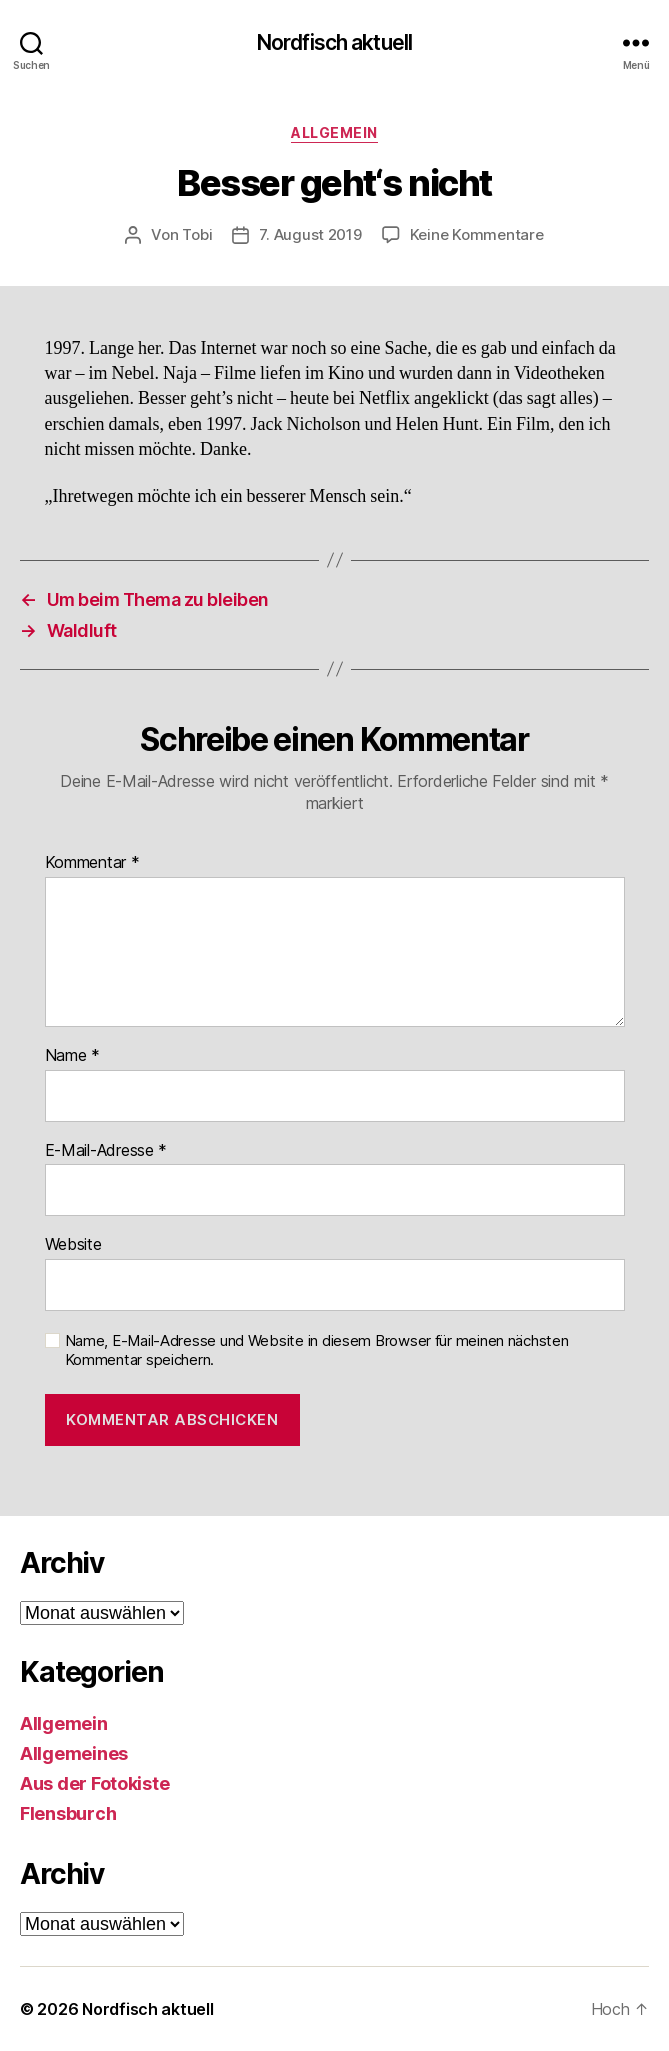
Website (73, 1245)
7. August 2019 (310, 234)
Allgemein (334, 132)
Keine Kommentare (477, 234)
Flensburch (68, 1813)
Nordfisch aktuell (334, 42)
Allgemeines (74, 1753)
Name (72, 1056)
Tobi (197, 234)
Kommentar (92, 863)
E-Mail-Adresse (106, 1151)
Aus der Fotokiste (94, 1783)
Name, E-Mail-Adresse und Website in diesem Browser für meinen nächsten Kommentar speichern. (317, 1350)
